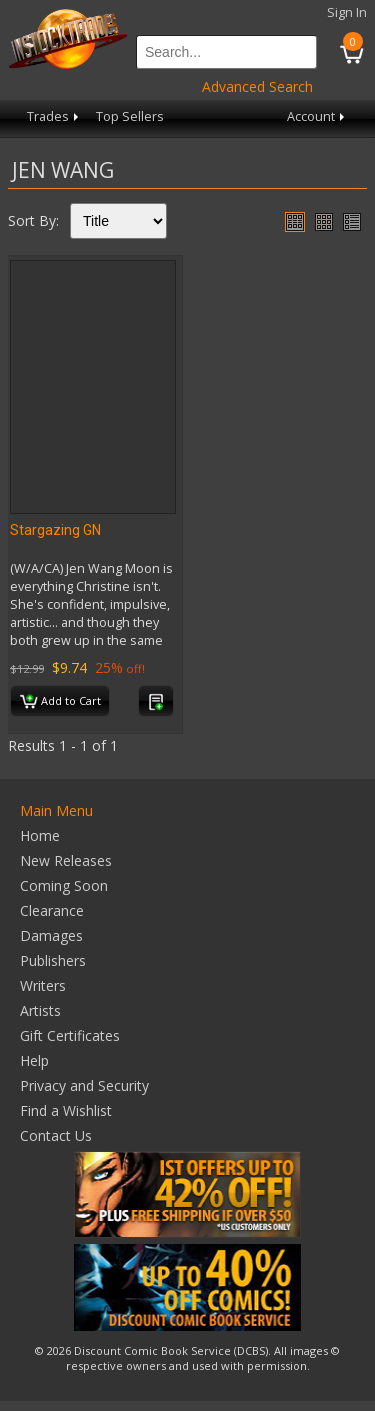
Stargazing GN (55, 530)
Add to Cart (60, 702)
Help (34, 1060)
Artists (40, 1010)
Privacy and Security (84, 1085)
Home (40, 835)
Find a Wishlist (66, 1110)
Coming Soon (64, 885)
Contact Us (56, 1135)
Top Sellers (130, 116)
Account (317, 116)
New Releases (66, 860)
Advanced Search (257, 86)
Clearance (52, 910)
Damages (51, 935)
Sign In (347, 12)
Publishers (53, 960)
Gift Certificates (70, 1035)
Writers (43, 985)
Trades (54, 116)
